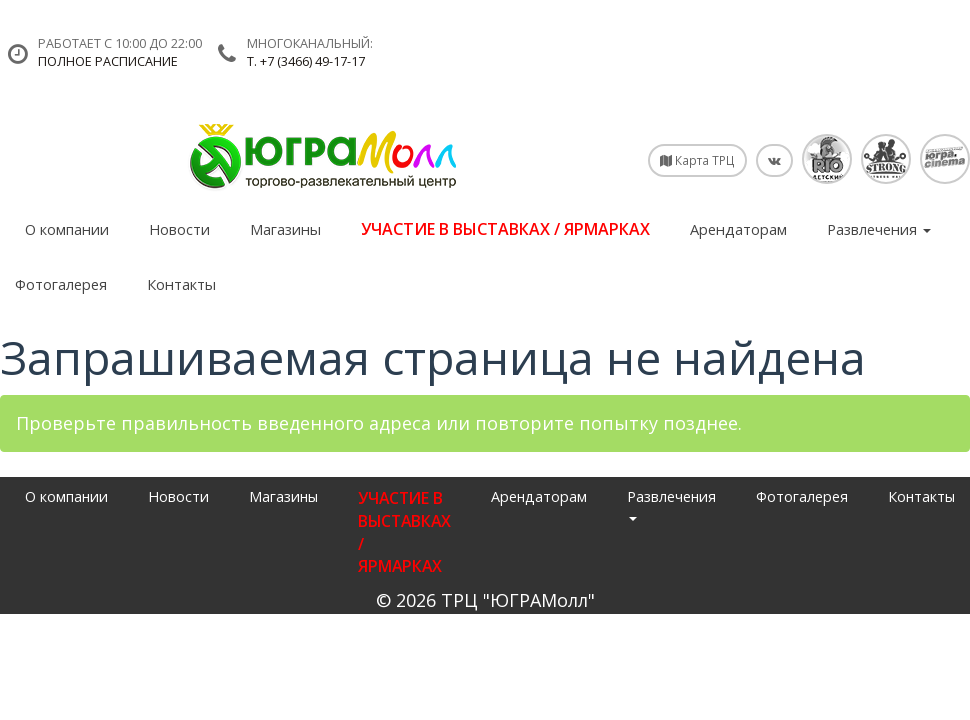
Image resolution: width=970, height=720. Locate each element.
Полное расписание (108, 61)
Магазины (285, 229)
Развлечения (879, 229)
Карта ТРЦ (697, 160)
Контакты (181, 284)
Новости (179, 229)
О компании (67, 229)
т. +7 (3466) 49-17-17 (306, 61)
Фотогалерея (61, 284)
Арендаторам (738, 229)
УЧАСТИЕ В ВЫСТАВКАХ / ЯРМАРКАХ (505, 229)
